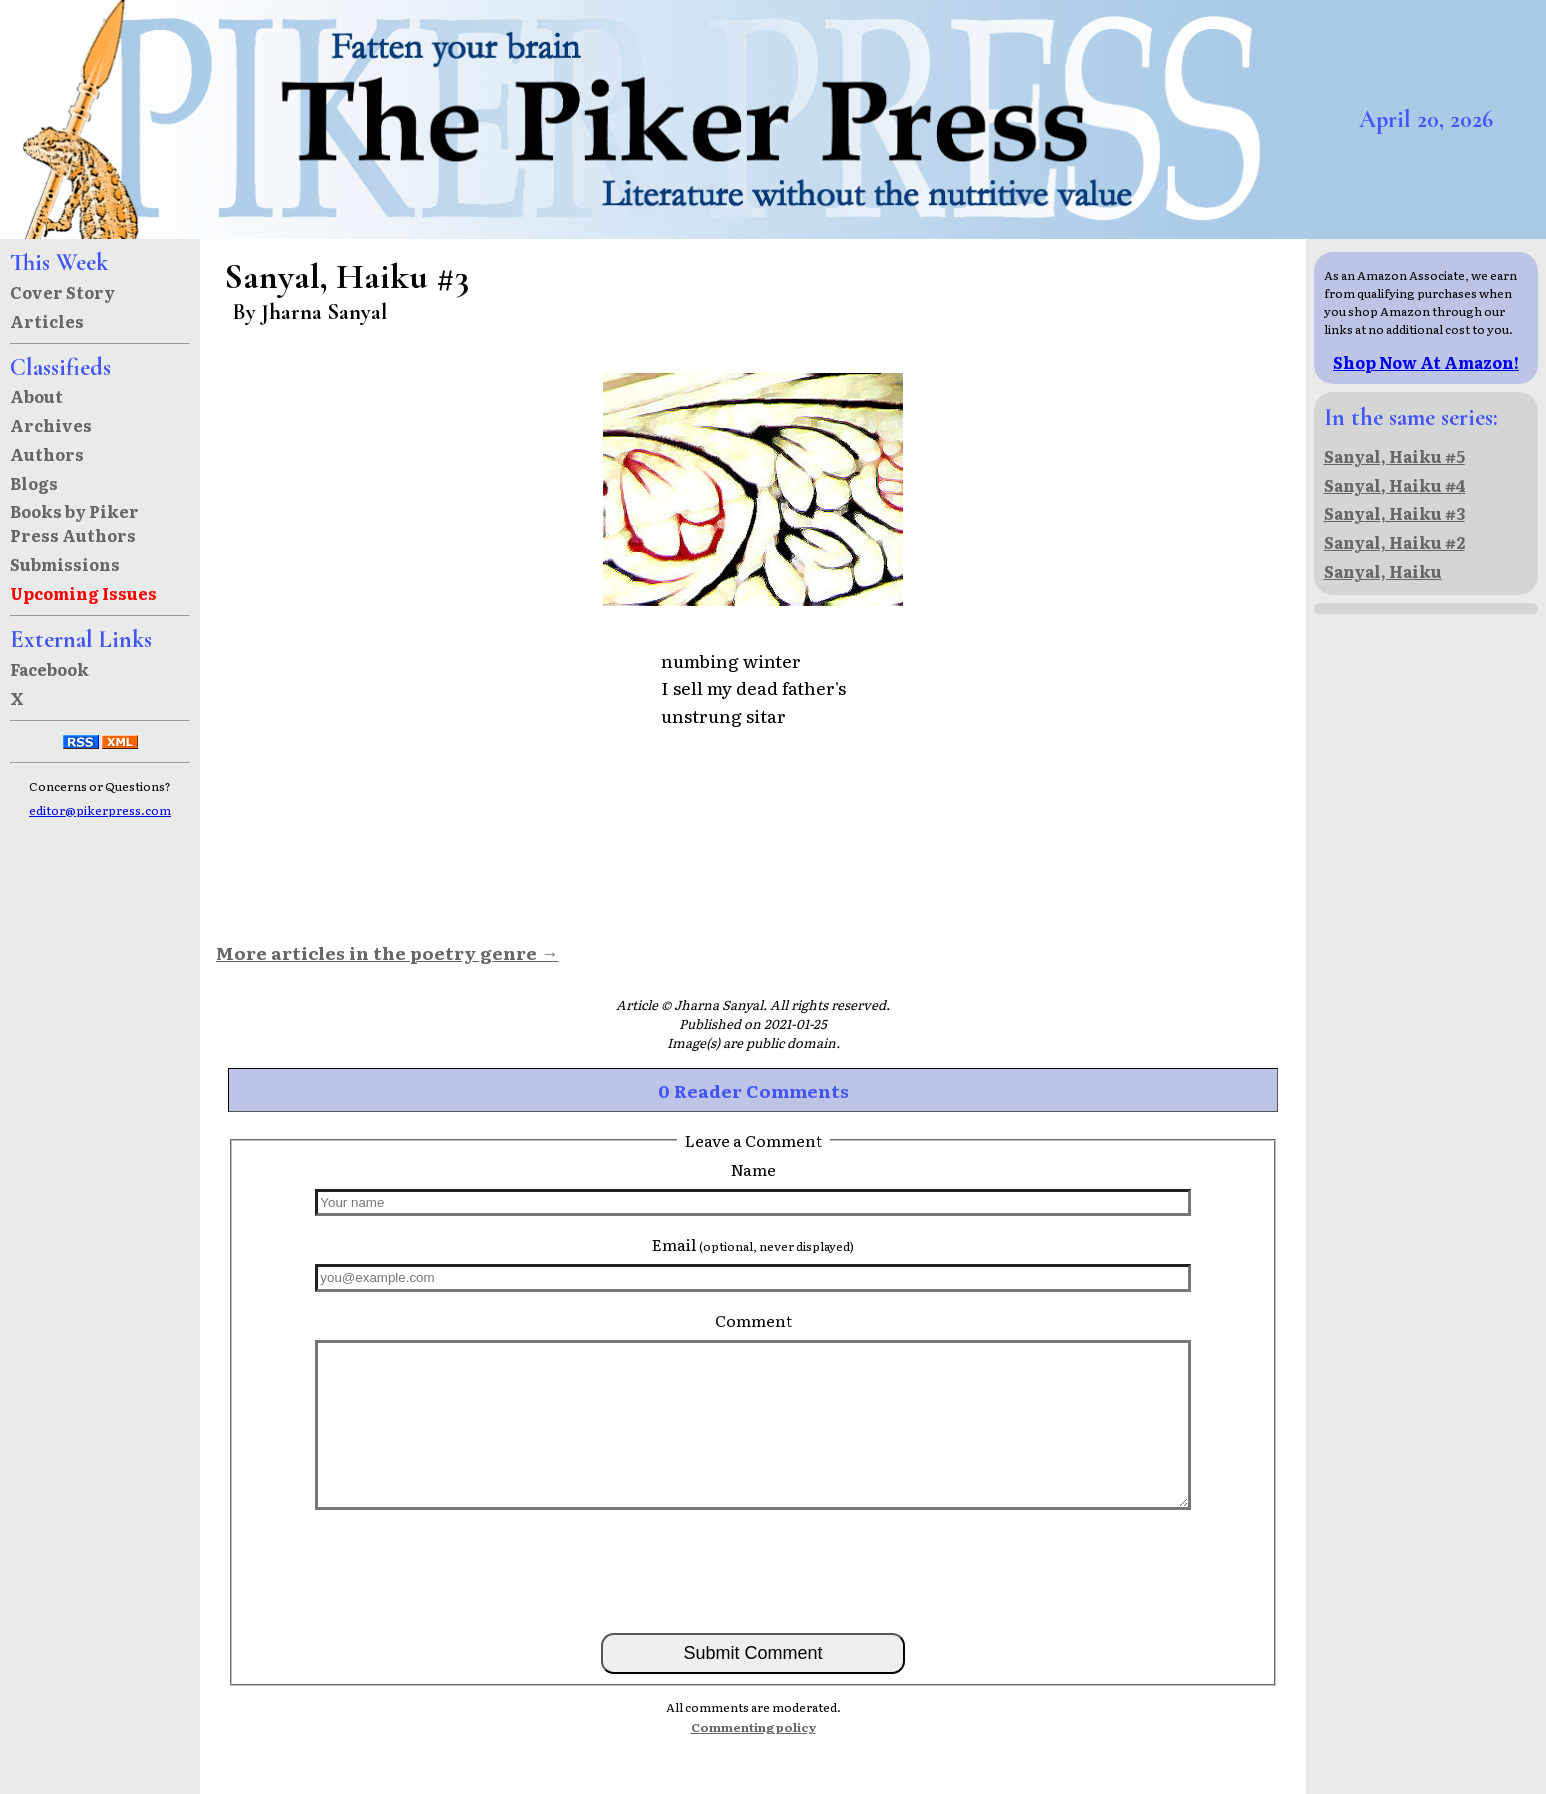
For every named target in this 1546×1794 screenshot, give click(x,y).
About (36, 396)
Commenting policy (753, 1727)
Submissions (65, 564)
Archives (51, 425)
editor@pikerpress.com (100, 810)
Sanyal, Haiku (1383, 571)
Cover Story (62, 292)
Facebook (49, 669)
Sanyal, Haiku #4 (1395, 485)
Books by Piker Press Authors (74, 523)
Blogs (34, 483)
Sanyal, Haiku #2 (1394, 542)
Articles (47, 321)
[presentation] (753, 1570)
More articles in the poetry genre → (387, 952)
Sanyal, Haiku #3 (1394, 513)
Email (753, 1244)
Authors (47, 454)
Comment (753, 1320)
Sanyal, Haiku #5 (1394, 456)
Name (753, 1169)
